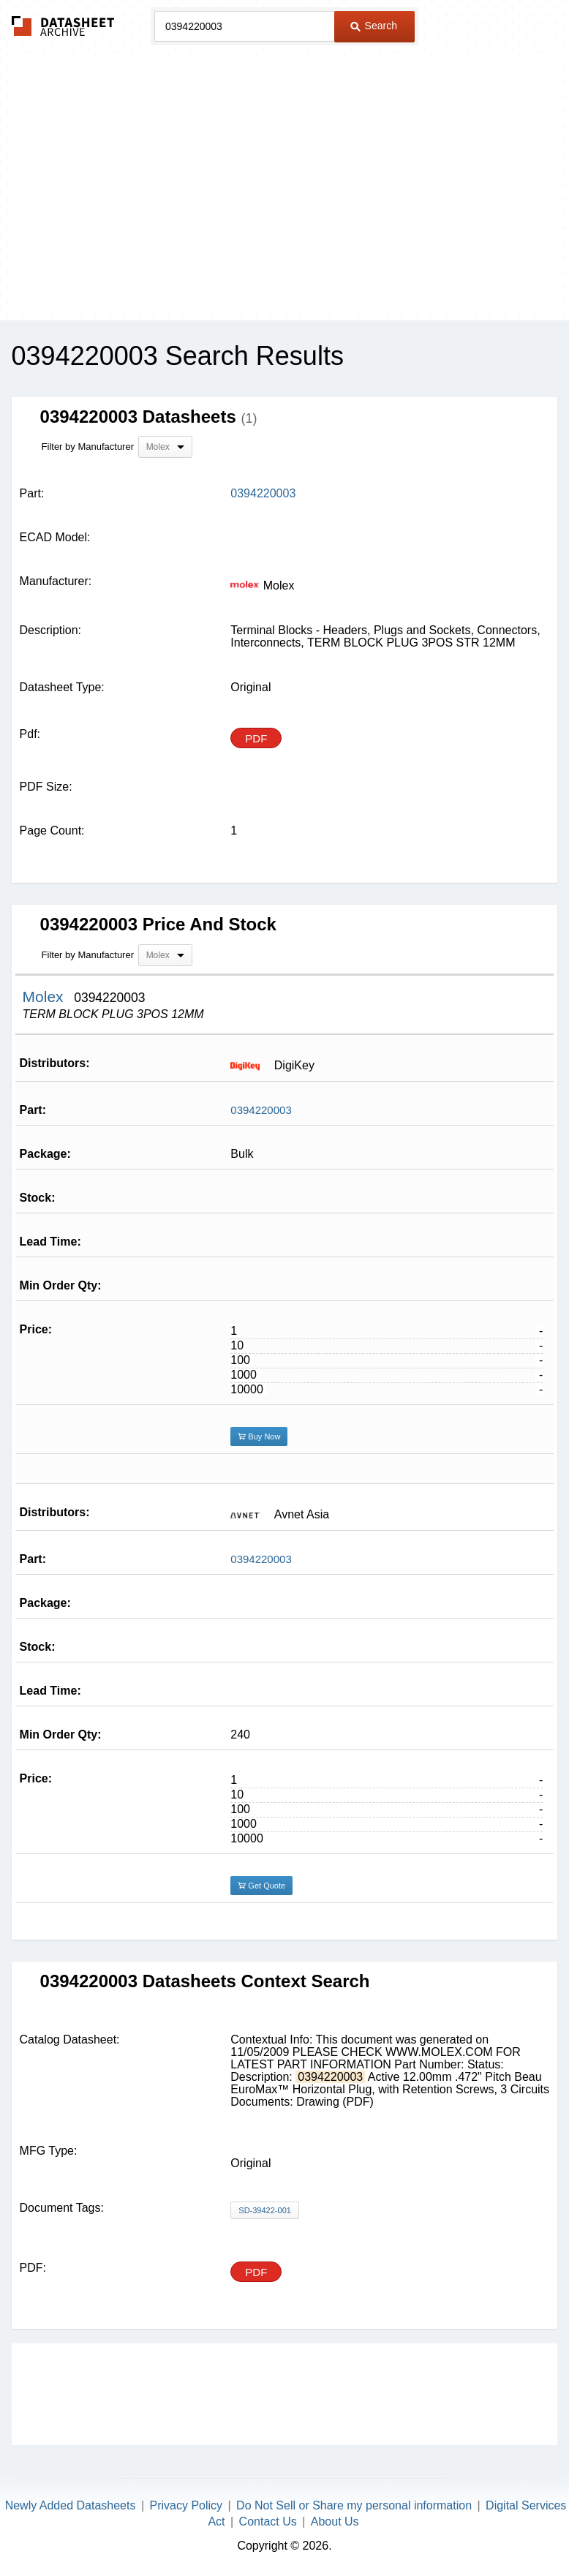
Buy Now (259, 1436)
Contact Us (268, 2521)
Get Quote (261, 1885)
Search (373, 25)
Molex (45, 996)
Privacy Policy (185, 2505)
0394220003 (260, 1110)
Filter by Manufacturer (88, 446)
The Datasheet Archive (63, 26)
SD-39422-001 (264, 2210)
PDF (256, 738)
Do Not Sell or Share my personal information (354, 2505)
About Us (335, 2521)
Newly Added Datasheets (70, 2505)
